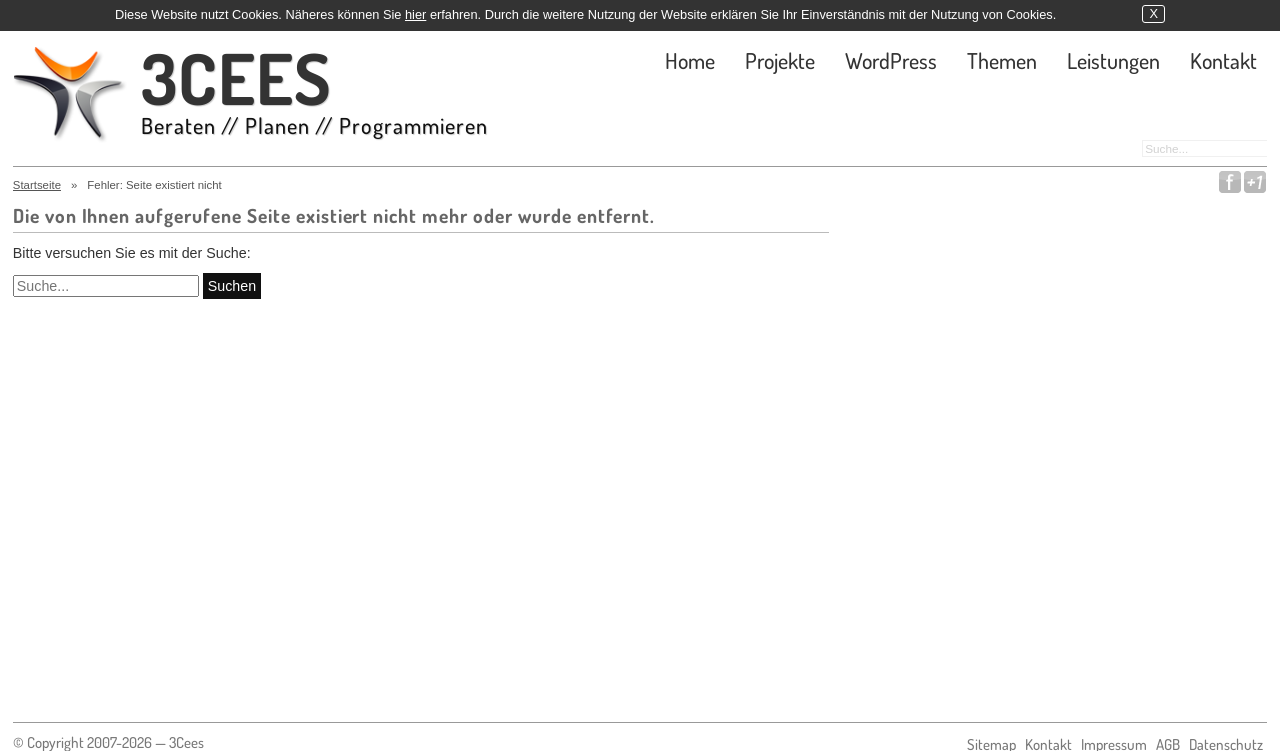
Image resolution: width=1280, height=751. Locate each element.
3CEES (314, 94)
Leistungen (1113, 60)
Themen (1002, 60)
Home (690, 60)
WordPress (891, 60)
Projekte (780, 60)
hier (415, 14)
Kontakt (1223, 60)
